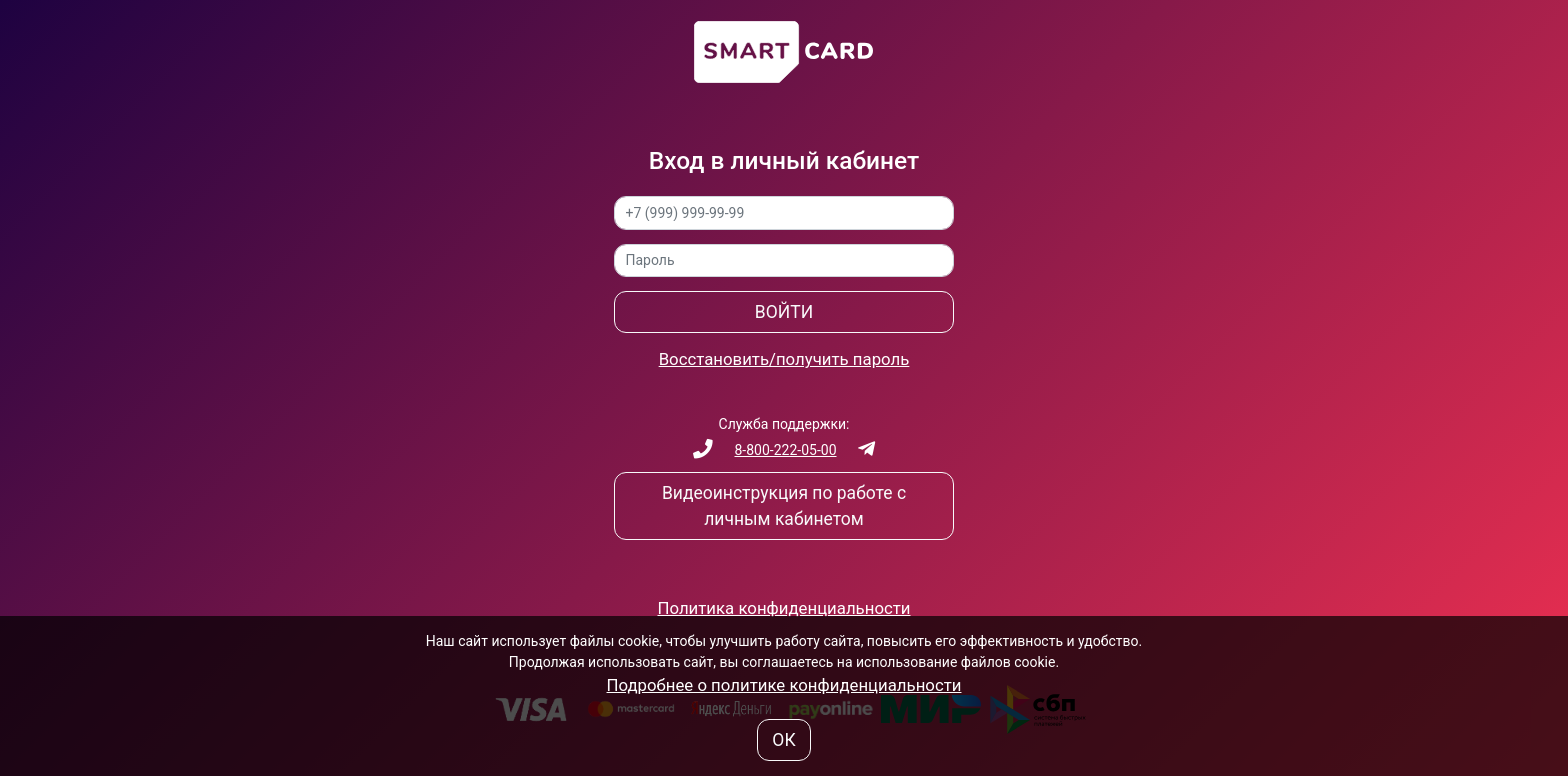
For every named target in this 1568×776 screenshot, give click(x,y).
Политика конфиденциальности (784, 608)
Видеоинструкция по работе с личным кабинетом (784, 506)
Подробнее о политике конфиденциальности (784, 685)
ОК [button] (783, 740)
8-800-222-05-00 (785, 450)
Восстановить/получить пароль (784, 359)
